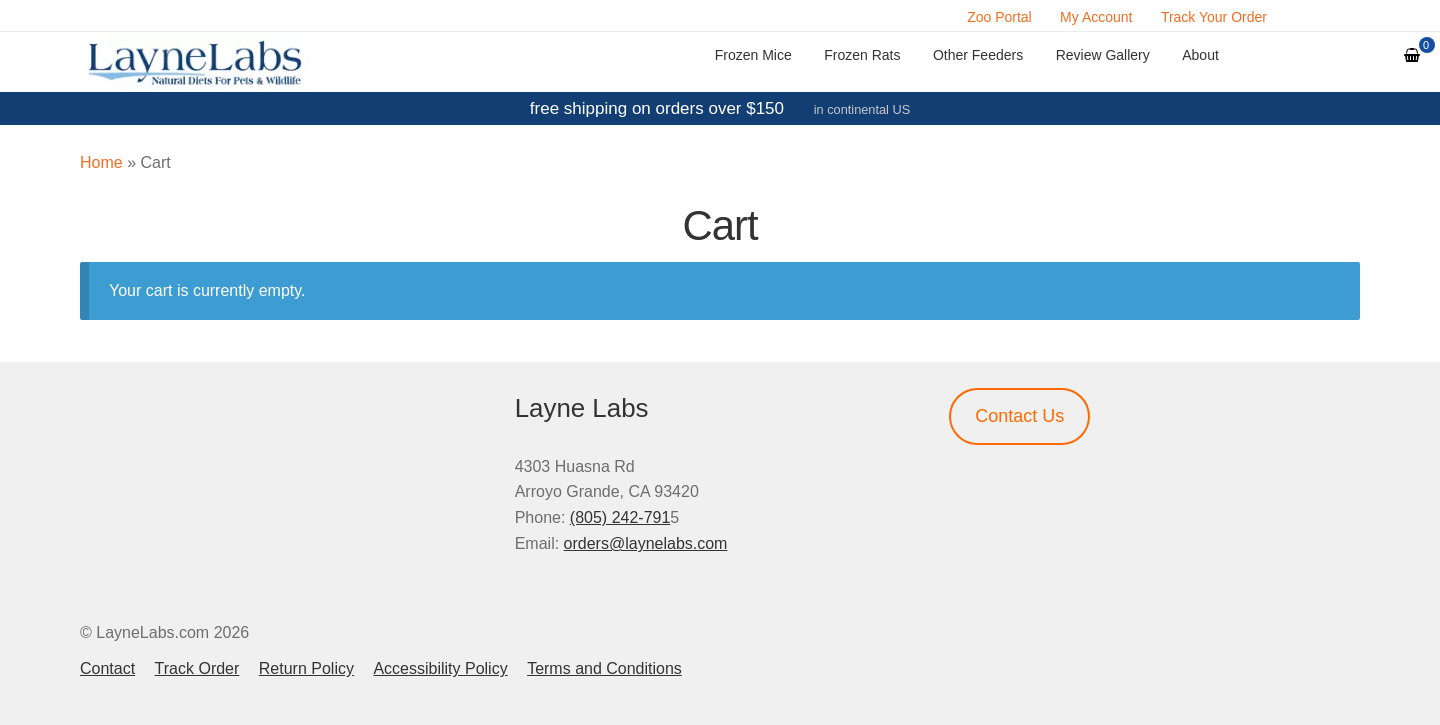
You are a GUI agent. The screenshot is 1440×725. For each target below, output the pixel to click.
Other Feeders (978, 55)
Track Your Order (1214, 17)
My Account (1096, 17)
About (1200, 55)
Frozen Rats (862, 55)
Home (101, 162)
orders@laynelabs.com (646, 543)
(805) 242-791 (620, 517)
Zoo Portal (999, 17)
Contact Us (1019, 416)
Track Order (197, 668)
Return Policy (306, 668)
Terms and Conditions (604, 668)
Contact (107, 668)
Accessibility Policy (440, 668)
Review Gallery (1103, 55)
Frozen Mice (753, 55)
